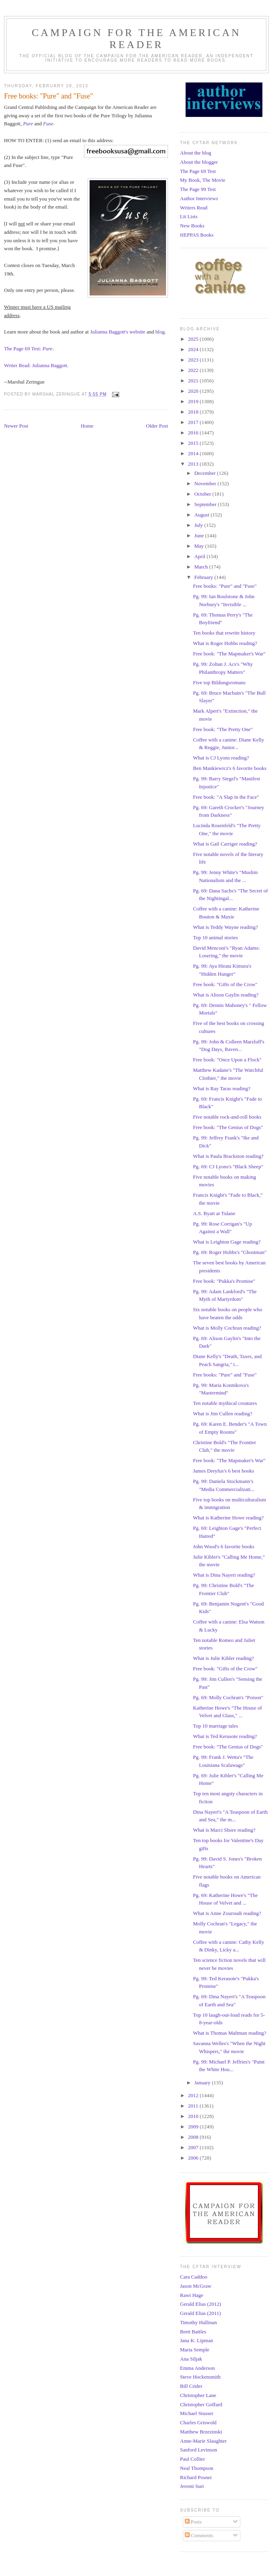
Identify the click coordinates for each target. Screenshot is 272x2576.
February (204, 577)
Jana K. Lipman (196, 2340)
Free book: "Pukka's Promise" (224, 1281)
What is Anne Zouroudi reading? (227, 1913)
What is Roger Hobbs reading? (225, 643)
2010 (194, 2116)
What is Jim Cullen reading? (222, 1414)
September (206, 504)
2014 (194, 453)
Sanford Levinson (198, 2450)
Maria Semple (194, 2350)
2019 (194, 401)
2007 (194, 2147)
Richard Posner (196, 2477)
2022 (194, 370)
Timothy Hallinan (198, 2322)
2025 (194, 339)
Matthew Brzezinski (201, 2432)
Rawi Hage (191, 2295)
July (199, 525)
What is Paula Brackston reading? (228, 1156)
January (203, 2083)
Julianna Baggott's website (117, 332)
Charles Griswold (198, 2422)
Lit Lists (189, 216)
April (200, 556)
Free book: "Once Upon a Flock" (227, 1060)
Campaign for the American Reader (136, 38)
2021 (194, 381)
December (205, 473)
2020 (194, 391)
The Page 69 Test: (28, 349)
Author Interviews (199, 198)
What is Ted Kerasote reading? (225, 1736)
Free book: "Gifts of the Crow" (225, 984)
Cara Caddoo (193, 2277)
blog (160, 332)
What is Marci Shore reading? (224, 1830)
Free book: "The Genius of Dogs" (228, 1127)
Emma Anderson (197, 2368)
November (206, 483)
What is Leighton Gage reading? (226, 1242)
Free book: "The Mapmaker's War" (229, 654)
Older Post (157, 426)
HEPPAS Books (197, 235)
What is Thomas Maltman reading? (229, 2033)
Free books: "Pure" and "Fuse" (224, 586)
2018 (194, 412)
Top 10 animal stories (215, 937)
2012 (194, 2095)
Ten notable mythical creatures (225, 1403)
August (202, 515)
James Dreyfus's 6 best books (223, 1471)
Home (87, 426)
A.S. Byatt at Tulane (214, 1213)
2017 (194, 422)
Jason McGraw (195, 2286)
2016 (194, 433)
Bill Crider (191, 2386)
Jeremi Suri (192, 2486)
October (203, 494)
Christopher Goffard (201, 2404)
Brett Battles (193, 2332)
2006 (194, 2158)
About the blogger (199, 162)
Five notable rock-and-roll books (227, 1117)
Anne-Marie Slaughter (203, 2441)
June (199, 535)
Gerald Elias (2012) (200, 2304)
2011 (194, 2106)
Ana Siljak (191, 2359)
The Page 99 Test (198, 189)
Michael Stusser (196, 2413)
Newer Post (16, 426)
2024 (194, 349)
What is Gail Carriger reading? (225, 844)
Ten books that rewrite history (224, 633)
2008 (194, 2137)
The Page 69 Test (198, 171)
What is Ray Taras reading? (221, 1088)
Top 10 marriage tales (215, 1726)
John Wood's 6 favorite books (223, 1546)
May (199, 546)
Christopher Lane (198, 2395)
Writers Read (193, 208)
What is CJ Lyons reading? (221, 758)
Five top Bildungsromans (219, 682)
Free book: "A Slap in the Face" (226, 797)
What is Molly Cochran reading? (227, 1328)
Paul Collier (192, 2459)
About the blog (195, 153)
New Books (192, 226)
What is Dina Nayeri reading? (224, 1575)
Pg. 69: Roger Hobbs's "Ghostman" (229, 1252)
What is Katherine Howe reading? (228, 1518)
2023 (194, 360)
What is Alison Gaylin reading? (225, 995)
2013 (194, 464)
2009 (194, 2127)
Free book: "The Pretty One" (222, 729)
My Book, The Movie (202, 180)
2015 (194, 443)
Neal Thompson (196, 2468)
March (201, 567)
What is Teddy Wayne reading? (225, 927)
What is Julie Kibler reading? (223, 1658)
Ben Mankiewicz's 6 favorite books (229, 768)
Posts (193, 2522)
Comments (199, 2535)
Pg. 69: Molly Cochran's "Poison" (228, 1697)
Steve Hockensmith (200, 2377)
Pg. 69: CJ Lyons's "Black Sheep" (228, 1166)
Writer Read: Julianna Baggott (35, 365)
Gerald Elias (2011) (200, 2313)
